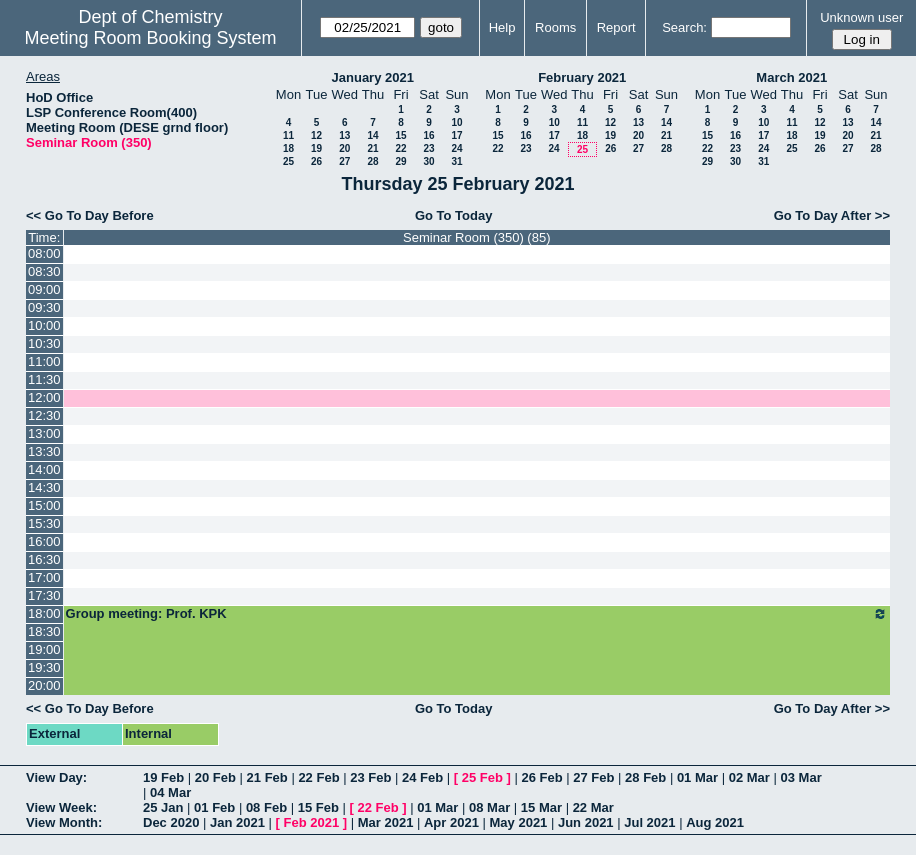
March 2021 (791, 77)
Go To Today (454, 215)
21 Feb (267, 777)
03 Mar (801, 777)
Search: (684, 27)
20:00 (44, 685)
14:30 (44, 487)
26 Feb (541, 777)
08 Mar (489, 807)
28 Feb (645, 777)
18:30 (44, 631)
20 (344, 148)
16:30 (44, 559)
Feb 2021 (312, 822)
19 (316, 148)
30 (428, 161)
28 (372, 161)
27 (344, 161)
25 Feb (482, 777)
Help (502, 27)
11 (288, 135)
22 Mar (593, 807)
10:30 (44, 343)
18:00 (44, 613)
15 (400, 135)
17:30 (44, 595)
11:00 (44, 361)
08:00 (44, 253)
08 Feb (266, 807)
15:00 (44, 505)
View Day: (56, 777)
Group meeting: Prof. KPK (477, 614)
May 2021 (519, 822)
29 (400, 161)
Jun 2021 (586, 822)
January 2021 (373, 77)
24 (456, 148)
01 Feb (214, 807)
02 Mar (749, 777)
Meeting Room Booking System (150, 38)
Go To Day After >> (832, 215)
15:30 (44, 523)
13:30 (44, 451)
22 (400, 148)
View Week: (61, 807)
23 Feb (370, 777)
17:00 (44, 577)
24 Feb (422, 777)
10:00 (44, 325)
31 (456, 161)
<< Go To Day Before (90, 215)
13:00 (44, 433)
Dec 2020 (171, 822)
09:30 (44, 307)
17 (456, 135)
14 (372, 135)
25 (288, 161)
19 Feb (163, 777)
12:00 (44, 397)
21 (372, 148)
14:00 (44, 469)
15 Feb (318, 807)
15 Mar (541, 807)
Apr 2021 (451, 822)
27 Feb (593, 777)
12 (316, 135)
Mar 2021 (386, 822)
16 (428, 135)
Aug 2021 (715, 822)
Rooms (555, 27)
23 (428, 148)
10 (456, 122)
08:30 (44, 271)
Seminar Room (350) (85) (476, 237)
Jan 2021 (237, 822)
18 (288, 148)
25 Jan (163, 807)
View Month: (64, 822)
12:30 (44, 415)
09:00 (44, 289)
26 (316, 161)
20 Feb (215, 777)
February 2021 (582, 77)
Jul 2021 (649, 822)
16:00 (44, 541)
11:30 (44, 379)
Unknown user (861, 17)
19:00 (44, 649)
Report (616, 27)
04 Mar (170, 792)
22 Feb (318, 777)
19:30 (44, 667)
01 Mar (697, 777)
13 (344, 135)
